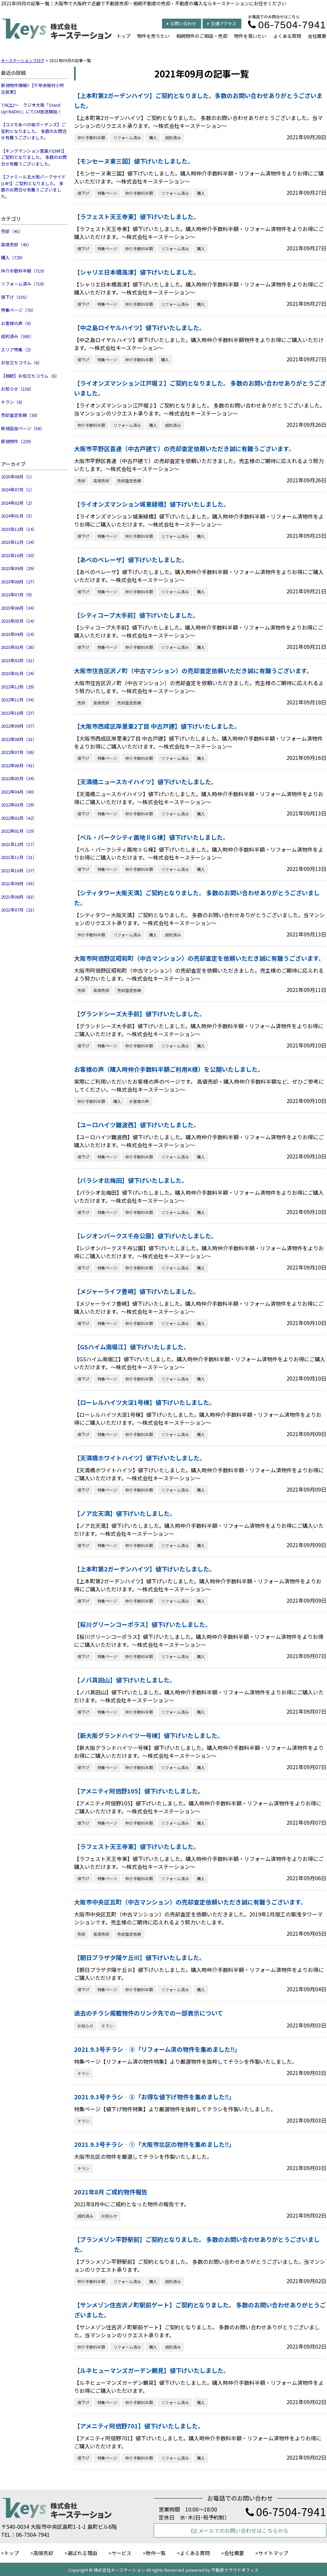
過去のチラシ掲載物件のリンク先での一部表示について (148, 2013)
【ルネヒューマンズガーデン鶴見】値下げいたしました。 (151, 2370)
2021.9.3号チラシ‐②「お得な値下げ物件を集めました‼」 (154, 2096)
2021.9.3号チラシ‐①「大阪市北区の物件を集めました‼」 (154, 2144)
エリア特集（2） (17, 349)
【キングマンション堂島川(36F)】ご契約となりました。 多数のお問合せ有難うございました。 (34, 157)
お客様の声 (139, 1101)
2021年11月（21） (19, 857)
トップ (123, 36)
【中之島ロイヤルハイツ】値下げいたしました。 (139, 327)
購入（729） (13, 257)
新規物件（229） (17, 441)
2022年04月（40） (19, 792)
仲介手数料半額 (91, 137)
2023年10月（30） (19, 555)
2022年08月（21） (19, 739)
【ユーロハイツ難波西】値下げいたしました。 (137, 1124)
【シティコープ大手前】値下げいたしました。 (136, 615)
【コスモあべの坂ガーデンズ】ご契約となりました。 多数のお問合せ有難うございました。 (34, 131)
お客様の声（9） (17, 323)
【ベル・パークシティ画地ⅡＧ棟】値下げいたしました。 (151, 837)
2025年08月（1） (18, 476)
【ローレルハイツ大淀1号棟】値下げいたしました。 (144, 1402)
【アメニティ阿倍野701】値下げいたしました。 (139, 2425)
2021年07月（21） (19, 910)
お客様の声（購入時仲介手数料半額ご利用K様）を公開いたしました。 (169, 1069)
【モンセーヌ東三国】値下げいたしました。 (134, 161)
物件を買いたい (250, 36)
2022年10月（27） (19, 713)
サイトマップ (273, 2552)
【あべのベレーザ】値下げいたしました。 (131, 559)
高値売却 (101, 480)
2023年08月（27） (19, 581)
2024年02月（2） (18, 503)
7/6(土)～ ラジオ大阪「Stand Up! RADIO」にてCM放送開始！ (31, 108)
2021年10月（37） (19, 870)
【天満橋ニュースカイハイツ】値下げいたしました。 (145, 781)
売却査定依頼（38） (20, 415)
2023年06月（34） (19, 608)
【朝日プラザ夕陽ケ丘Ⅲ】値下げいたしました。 (139, 1957)
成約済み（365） (17, 336)
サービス (121, 2552)
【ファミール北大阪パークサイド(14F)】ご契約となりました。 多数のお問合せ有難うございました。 (33, 186)
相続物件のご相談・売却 (201, 36)
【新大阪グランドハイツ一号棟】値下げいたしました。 (148, 1735)
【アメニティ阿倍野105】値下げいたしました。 (139, 1790)
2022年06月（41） (19, 765)
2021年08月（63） (19, 897)
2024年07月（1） (18, 489)
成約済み (173, 137)
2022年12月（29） (19, 686)
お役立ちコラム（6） (21, 362)
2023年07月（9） (18, 594)
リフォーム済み (127, 137)
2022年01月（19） (19, 831)
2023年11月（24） (19, 542)
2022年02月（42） (19, 818)
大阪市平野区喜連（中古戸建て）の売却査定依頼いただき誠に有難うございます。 (184, 448)
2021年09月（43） (19, 883)
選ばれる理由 (82, 2552)
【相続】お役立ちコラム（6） (30, 376)
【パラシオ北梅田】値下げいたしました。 (131, 1180)
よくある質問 (287, 36)
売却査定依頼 (129, 480)
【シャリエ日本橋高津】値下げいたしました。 (137, 272)
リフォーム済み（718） (24, 284)
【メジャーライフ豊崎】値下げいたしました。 (136, 1291)
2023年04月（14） (19, 634)
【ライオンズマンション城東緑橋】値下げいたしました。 (151, 504)
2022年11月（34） (19, 699)
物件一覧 (156, 2552)
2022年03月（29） (19, 804)
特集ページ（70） (18, 310)
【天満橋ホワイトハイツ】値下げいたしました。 (139, 1457)
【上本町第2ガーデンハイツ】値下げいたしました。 (144, 1568)
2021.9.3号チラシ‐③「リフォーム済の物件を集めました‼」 (157, 2049)
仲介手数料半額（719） (24, 271)
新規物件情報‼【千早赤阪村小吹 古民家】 (32, 88)
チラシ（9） (13, 402)
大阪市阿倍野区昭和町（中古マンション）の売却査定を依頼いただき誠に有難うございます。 (199, 958)
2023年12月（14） (19, 529)
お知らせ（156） (17, 389)
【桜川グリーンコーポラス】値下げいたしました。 (142, 1624)
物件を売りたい (153, 36)
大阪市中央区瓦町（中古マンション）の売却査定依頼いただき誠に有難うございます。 (190, 1902)
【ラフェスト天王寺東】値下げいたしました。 (137, 216)
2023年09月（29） (19, 568)
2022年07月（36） (19, 752)
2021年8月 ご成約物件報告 (110, 2191)
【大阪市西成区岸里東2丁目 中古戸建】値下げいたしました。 (157, 726)
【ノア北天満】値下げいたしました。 (125, 1513)
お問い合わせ (181, 23)
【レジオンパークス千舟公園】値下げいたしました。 (145, 1235)
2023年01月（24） (19, 673)
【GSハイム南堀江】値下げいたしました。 (132, 1346)
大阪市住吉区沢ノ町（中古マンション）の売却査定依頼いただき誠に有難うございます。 (193, 670)
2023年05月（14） (19, 621)
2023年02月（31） (19, 660)
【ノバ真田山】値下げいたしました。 (125, 1679)
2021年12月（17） (19, 844)
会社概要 (317, 36)
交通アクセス (221, 23)
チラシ (107, 2025)
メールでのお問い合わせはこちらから (239, 2530)
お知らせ (85, 2025)
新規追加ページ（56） (22, 428)
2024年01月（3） (18, 516)
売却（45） (12, 231)
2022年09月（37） (19, 726)
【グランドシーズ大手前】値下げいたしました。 (139, 1013)
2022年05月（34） (19, 778)
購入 (153, 137)
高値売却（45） (16, 244)
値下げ (83, 193)
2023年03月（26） (19, 647)
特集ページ (107, 193)
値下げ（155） (15, 297)
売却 (81, 480)
